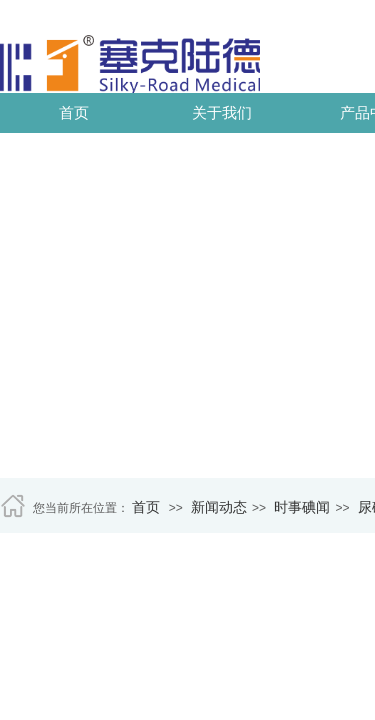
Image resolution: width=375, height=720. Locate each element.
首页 (74, 113)
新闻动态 (219, 507)
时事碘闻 (302, 507)
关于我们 (222, 113)
